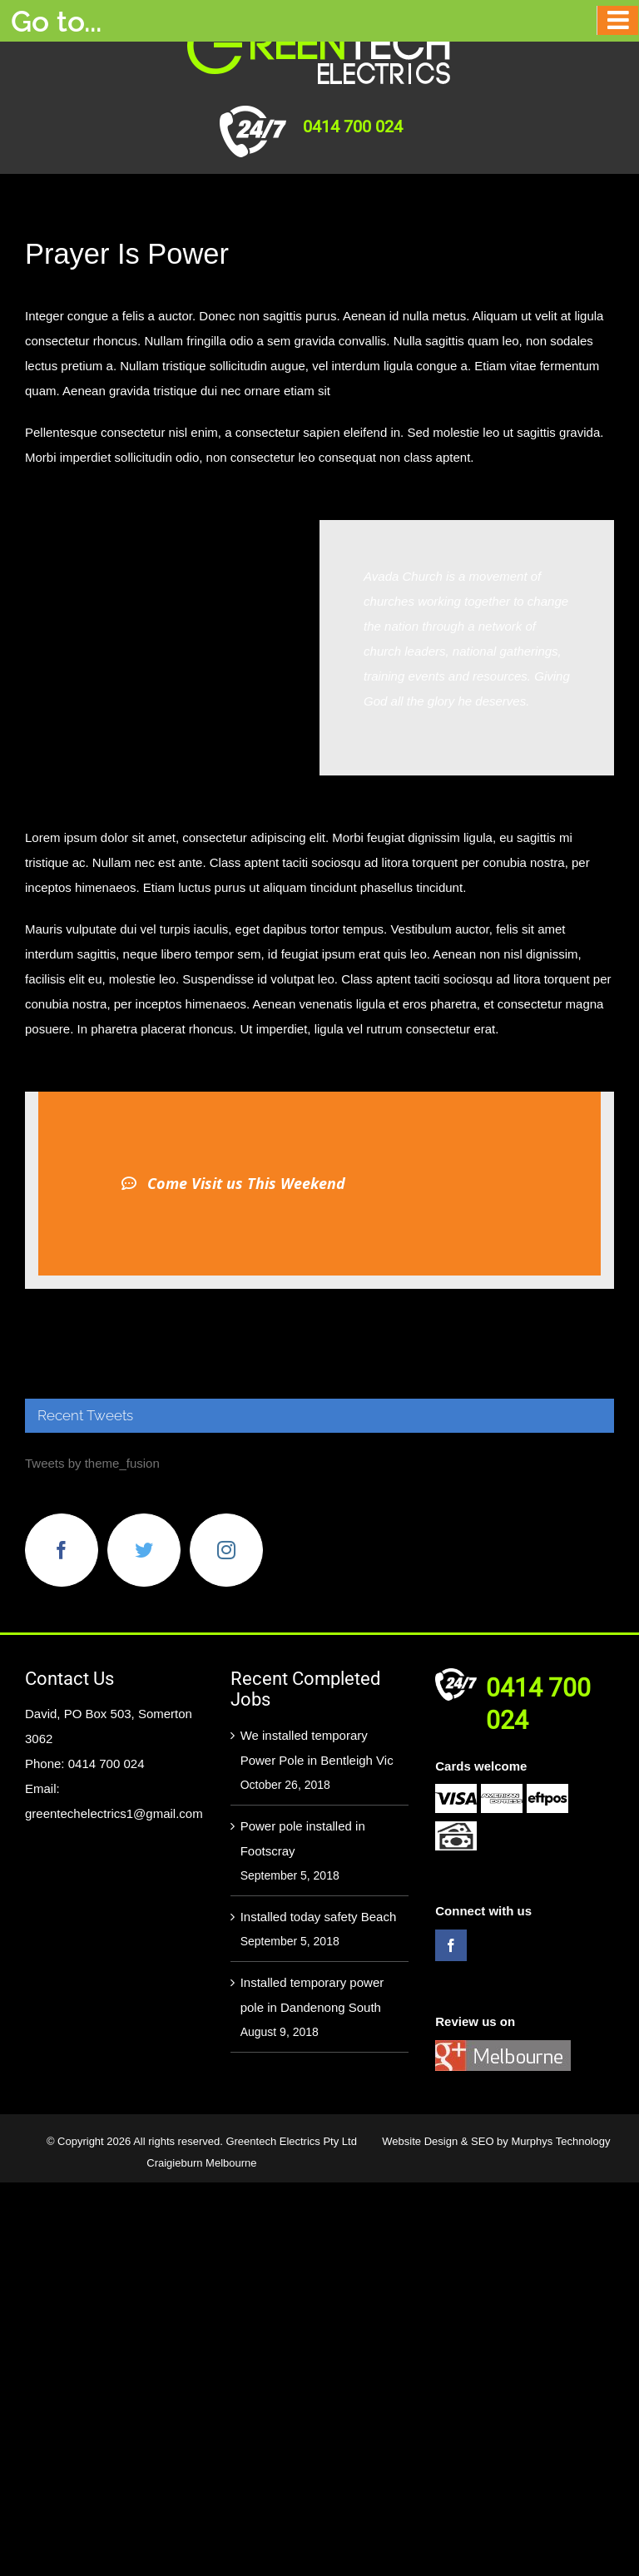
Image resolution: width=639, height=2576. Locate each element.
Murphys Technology (560, 2141)
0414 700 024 (353, 126)
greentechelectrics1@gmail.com (114, 1813)
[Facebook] (61, 1550)
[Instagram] (226, 1550)
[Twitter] (144, 1550)
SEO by (491, 2141)
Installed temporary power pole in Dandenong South (312, 1994)
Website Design (421, 2141)
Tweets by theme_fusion (92, 1463)
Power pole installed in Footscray (302, 1838)
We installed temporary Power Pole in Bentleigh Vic (317, 1747)
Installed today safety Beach (318, 1917)
